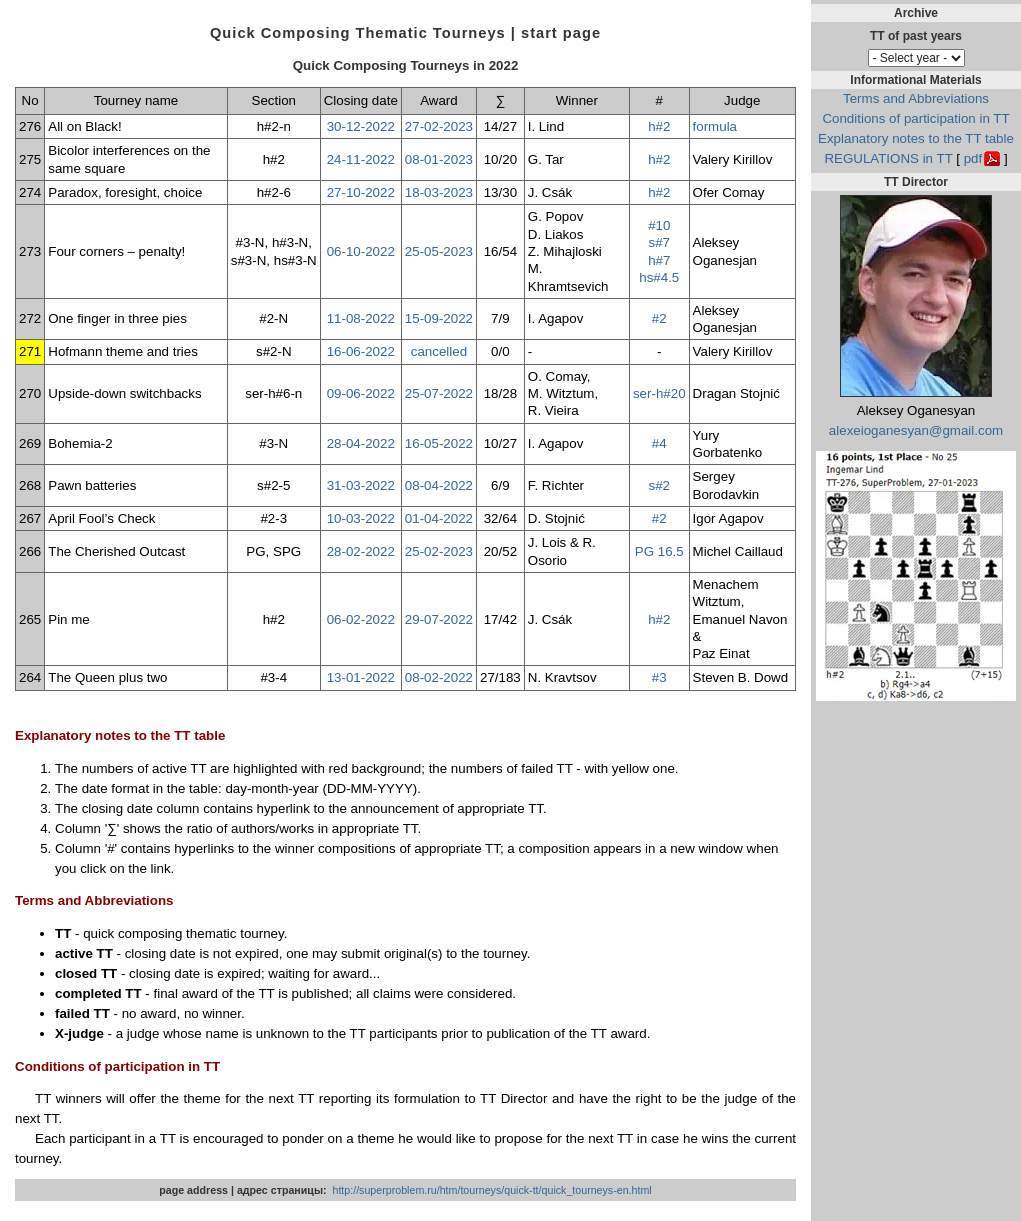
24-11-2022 (361, 159)
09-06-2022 (361, 393)
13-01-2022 (361, 677)
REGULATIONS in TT (888, 158)
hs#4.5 (659, 277)
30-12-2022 (361, 126)
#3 (659, 677)
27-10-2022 (361, 192)
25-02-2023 (439, 551)
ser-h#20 (659, 393)
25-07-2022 (439, 393)
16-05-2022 (439, 443)
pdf (973, 158)
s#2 (660, 485)
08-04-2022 (439, 485)
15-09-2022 (439, 318)
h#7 (659, 260)
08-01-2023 (439, 159)
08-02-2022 (439, 677)
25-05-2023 (439, 251)
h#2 (659, 126)
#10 (659, 225)
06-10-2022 (361, 251)
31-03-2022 (361, 485)
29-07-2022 (439, 619)
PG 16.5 (659, 551)
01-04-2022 (439, 518)
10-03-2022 (361, 518)
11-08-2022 (361, 318)
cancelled (439, 351)
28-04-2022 (361, 443)
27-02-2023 (439, 126)
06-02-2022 (361, 619)
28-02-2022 (361, 551)
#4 (659, 443)
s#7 (660, 242)
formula (715, 126)
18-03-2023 (439, 192)
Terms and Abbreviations (916, 98)
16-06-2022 (361, 351)
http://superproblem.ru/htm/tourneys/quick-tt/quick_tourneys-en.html (491, 1190)
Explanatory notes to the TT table (916, 138)
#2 (659, 318)
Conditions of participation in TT (915, 118)
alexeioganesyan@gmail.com (916, 430)
